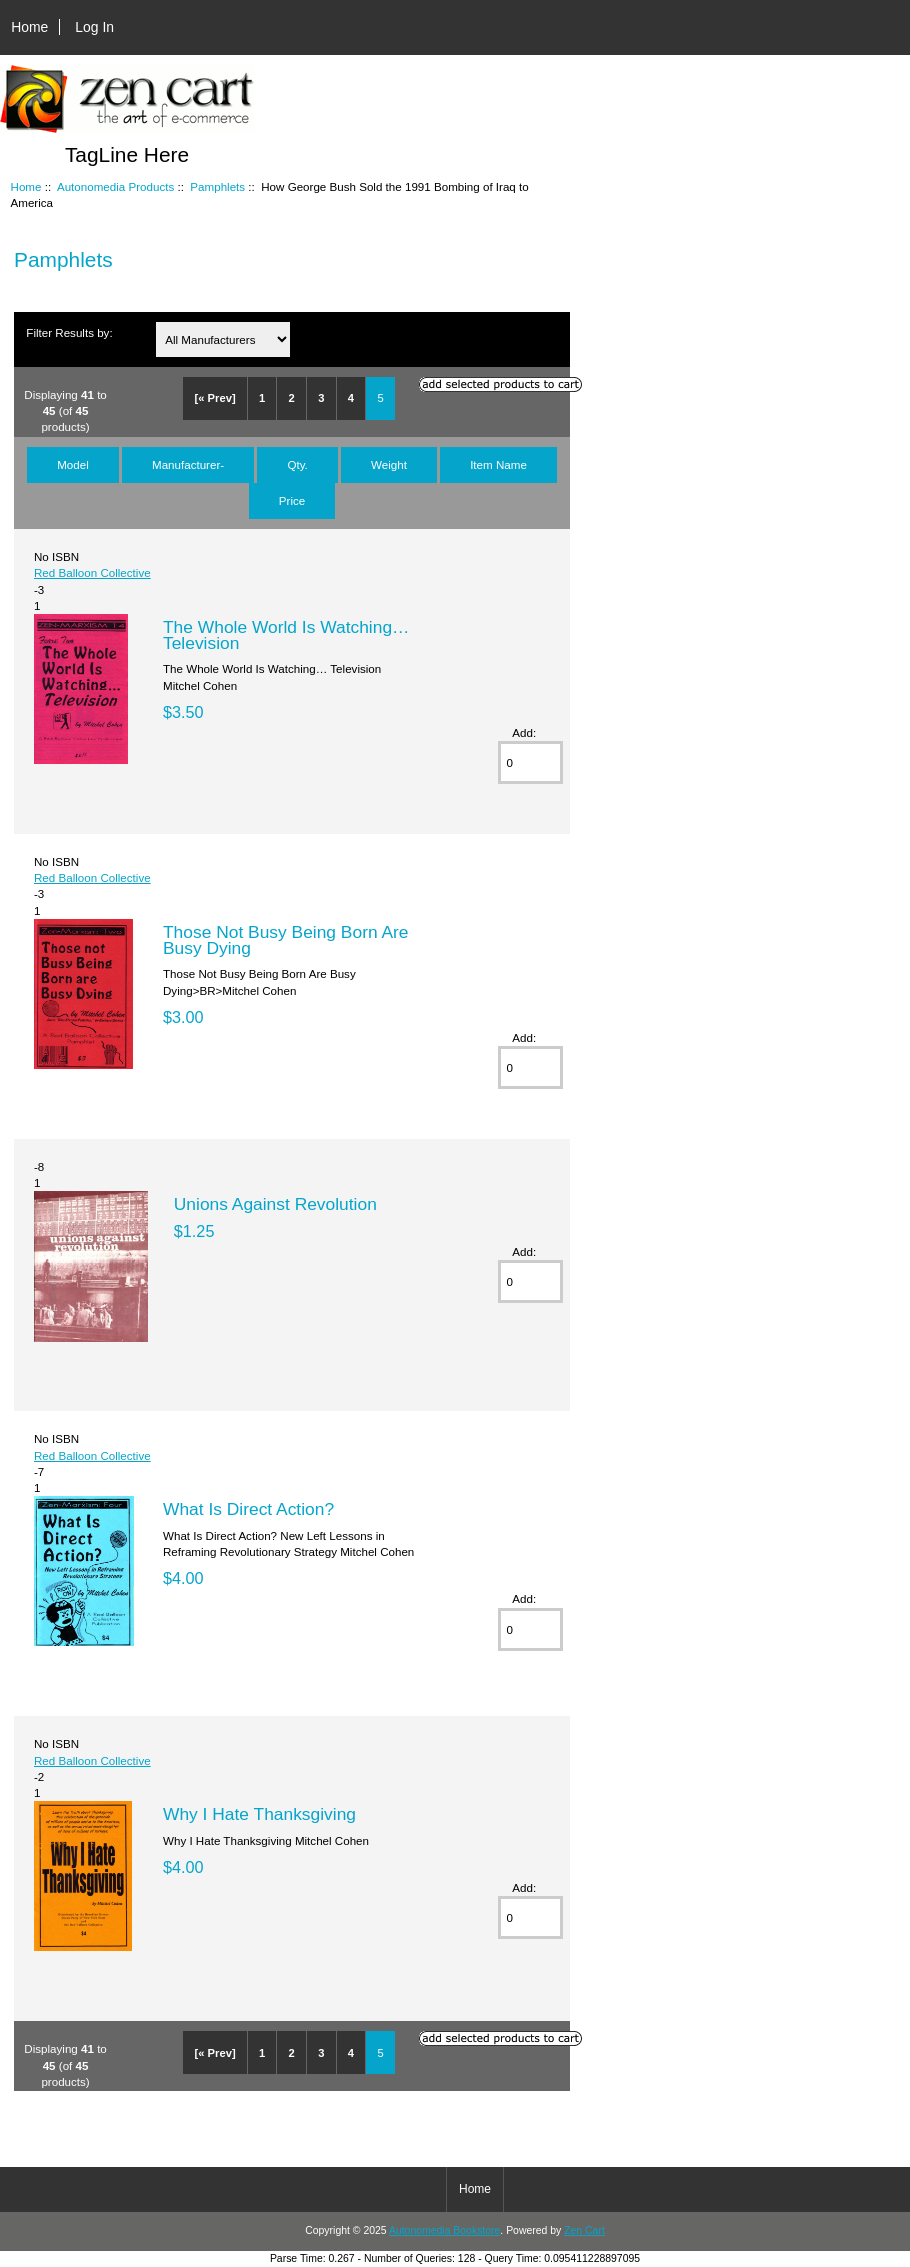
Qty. (297, 464)
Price (292, 500)
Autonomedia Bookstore (444, 2230)
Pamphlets (217, 186)
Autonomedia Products (115, 186)
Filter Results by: (69, 332)
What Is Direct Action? (248, 1509)
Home (29, 27)
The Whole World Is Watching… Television (286, 635)
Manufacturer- (188, 464)
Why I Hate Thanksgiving (259, 1814)
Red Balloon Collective (92, 572)
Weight (389, 464)
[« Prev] (215, 398)
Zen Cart (584, 2230)
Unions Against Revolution (275, 1204)
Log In (94, 27)
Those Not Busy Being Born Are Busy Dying (286, 940)
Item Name (498, 464)
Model (73, 464)
